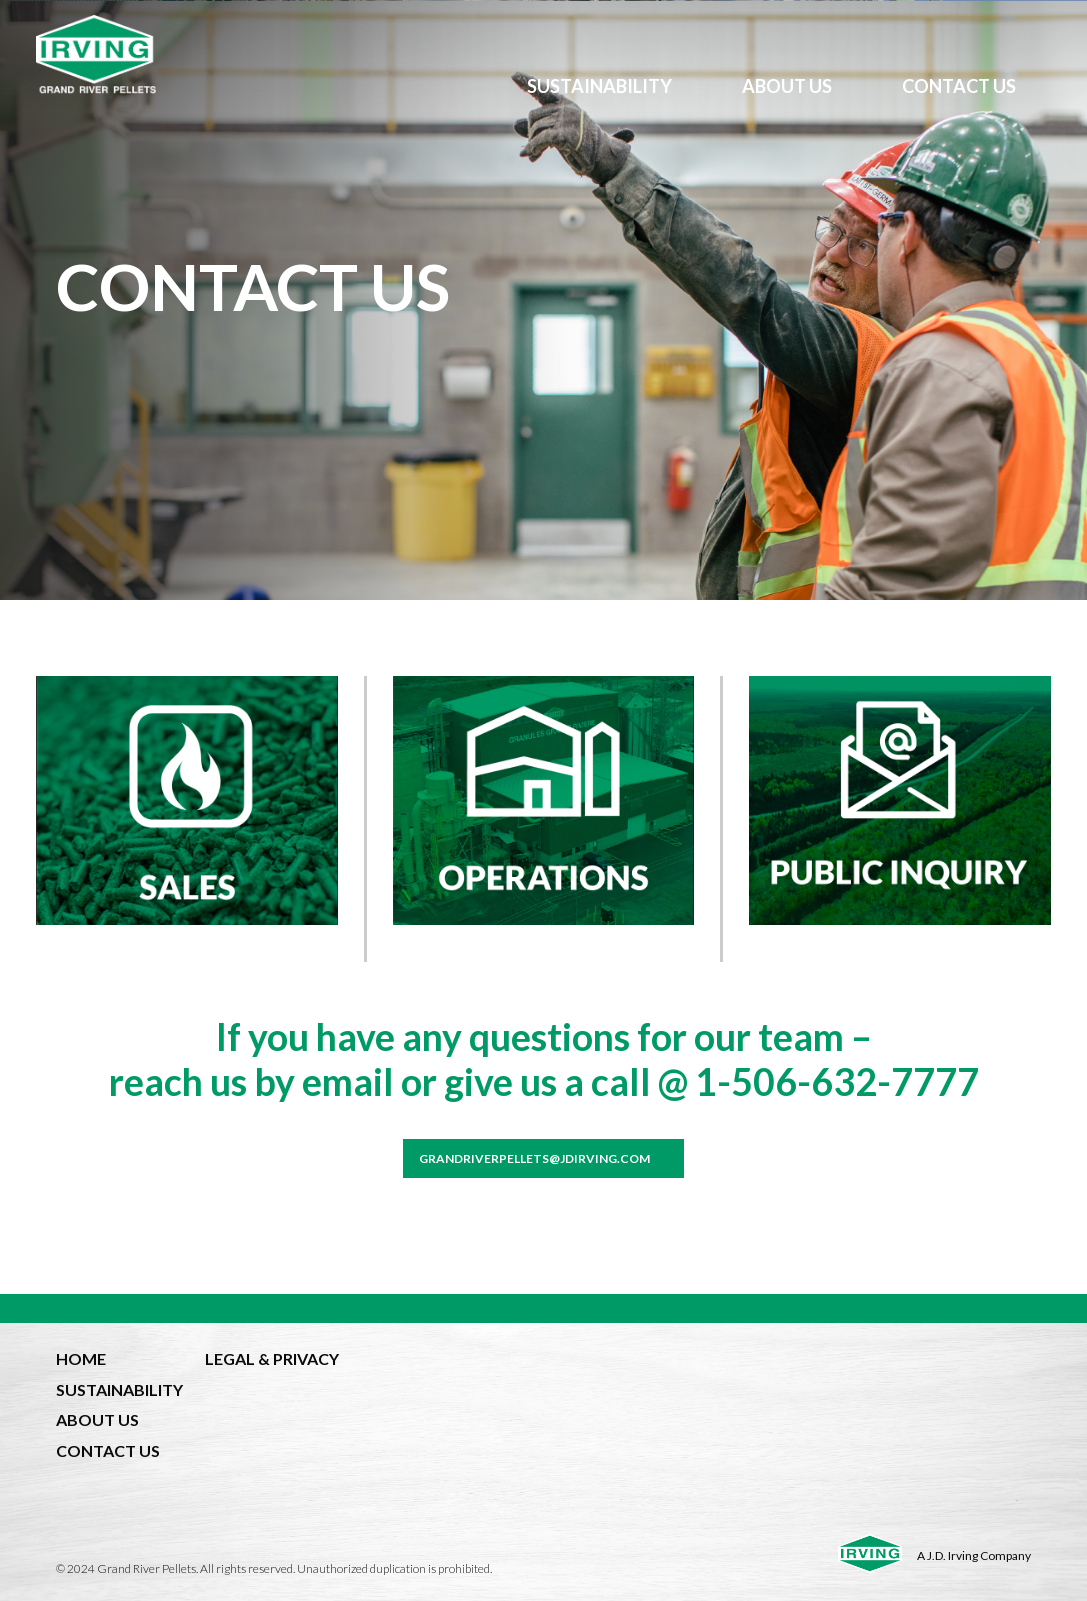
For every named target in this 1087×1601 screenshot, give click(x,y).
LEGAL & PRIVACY (272, 1358)
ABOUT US (787, 86)
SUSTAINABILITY (599, 86)
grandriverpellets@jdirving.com (534, 1158)
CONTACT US (959, 86)
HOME (81, 1358)
